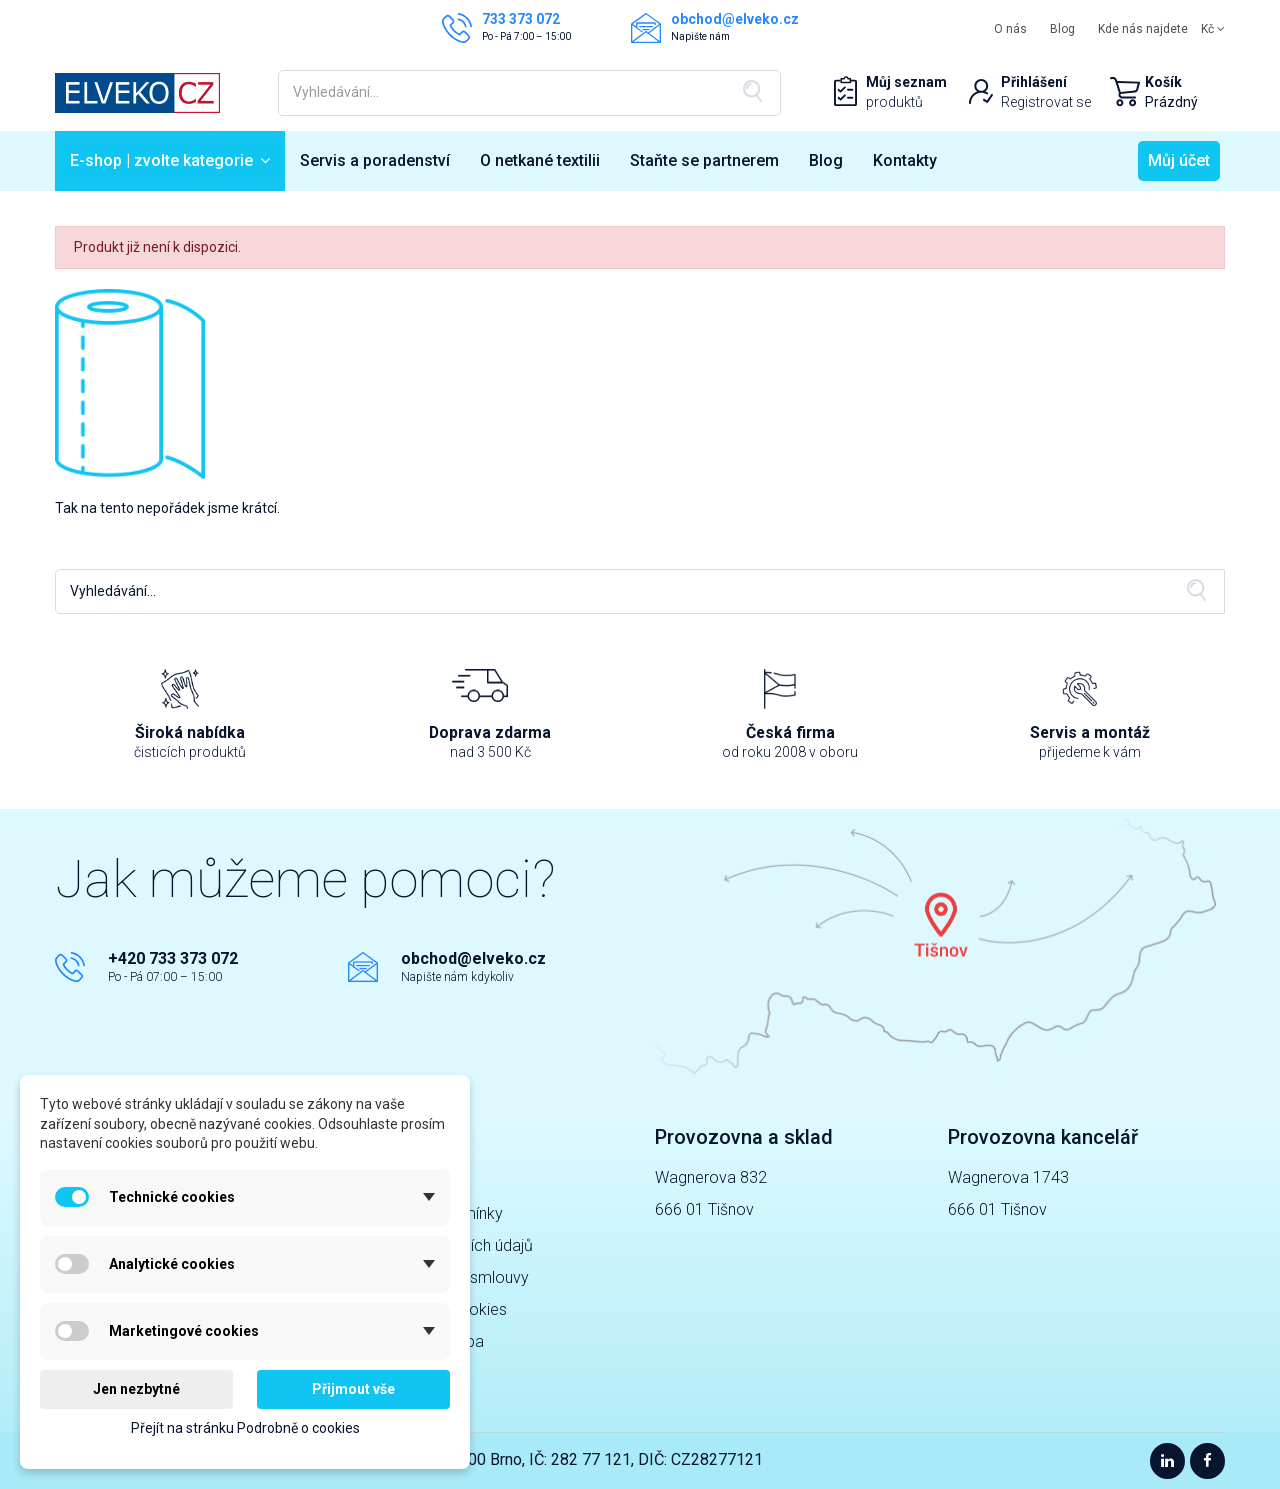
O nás (1010, 29)
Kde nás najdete (1143, 29)
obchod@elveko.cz (473, 958)
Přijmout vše (353, 1389)
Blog (1062, 29)
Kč (1213, 29)
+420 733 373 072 (173, 958)
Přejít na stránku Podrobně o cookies (245, 1428)
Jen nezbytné (136, 1389)
